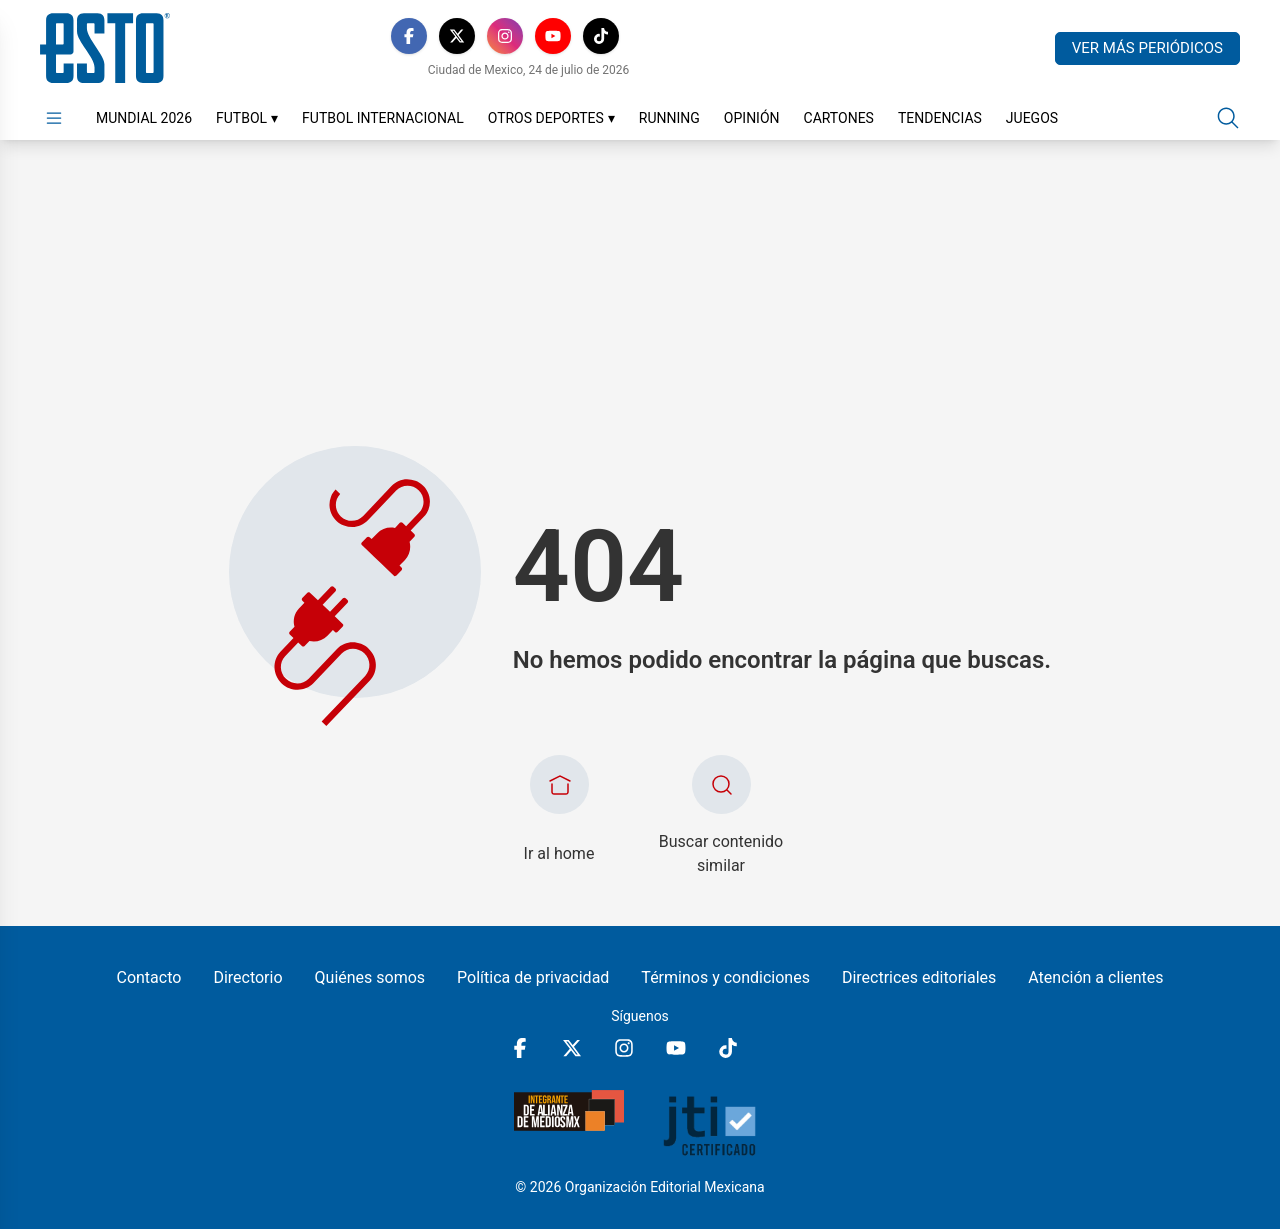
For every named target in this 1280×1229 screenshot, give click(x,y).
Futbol (247, 118)
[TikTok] (601, 36)
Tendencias (940, 118)
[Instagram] (505, 36)
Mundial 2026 (144, 118)
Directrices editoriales (919, 977)
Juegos (1032, 118)
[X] (457, 36)
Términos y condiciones (725, 977)
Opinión (752, 118)
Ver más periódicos (1147, 48)
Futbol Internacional (383, 118)
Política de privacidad (533, 977)
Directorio (247, 977)
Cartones (839, 118)
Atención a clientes (1095, 977)
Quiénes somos (370, 977)
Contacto (148, 977)
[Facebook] (409, 36)
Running (669, 118)
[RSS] (649, 36)
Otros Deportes (551, 118)
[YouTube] (553, 36)
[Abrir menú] (54, 118)
